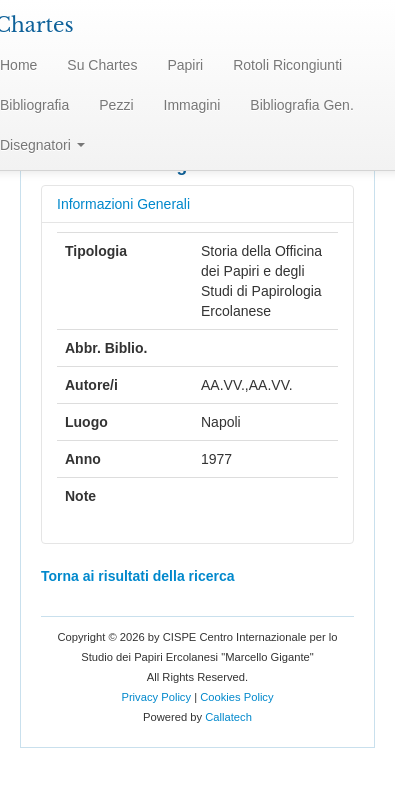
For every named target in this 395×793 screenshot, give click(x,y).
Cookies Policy (236, 697)
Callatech (228, 717)
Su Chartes (102, 65)
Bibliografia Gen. (302, 105)
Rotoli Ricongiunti (287, 65)
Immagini (192, 105)
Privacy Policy (156, 697)
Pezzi (116, 105)
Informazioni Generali (123, 204)
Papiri (185, 65)
